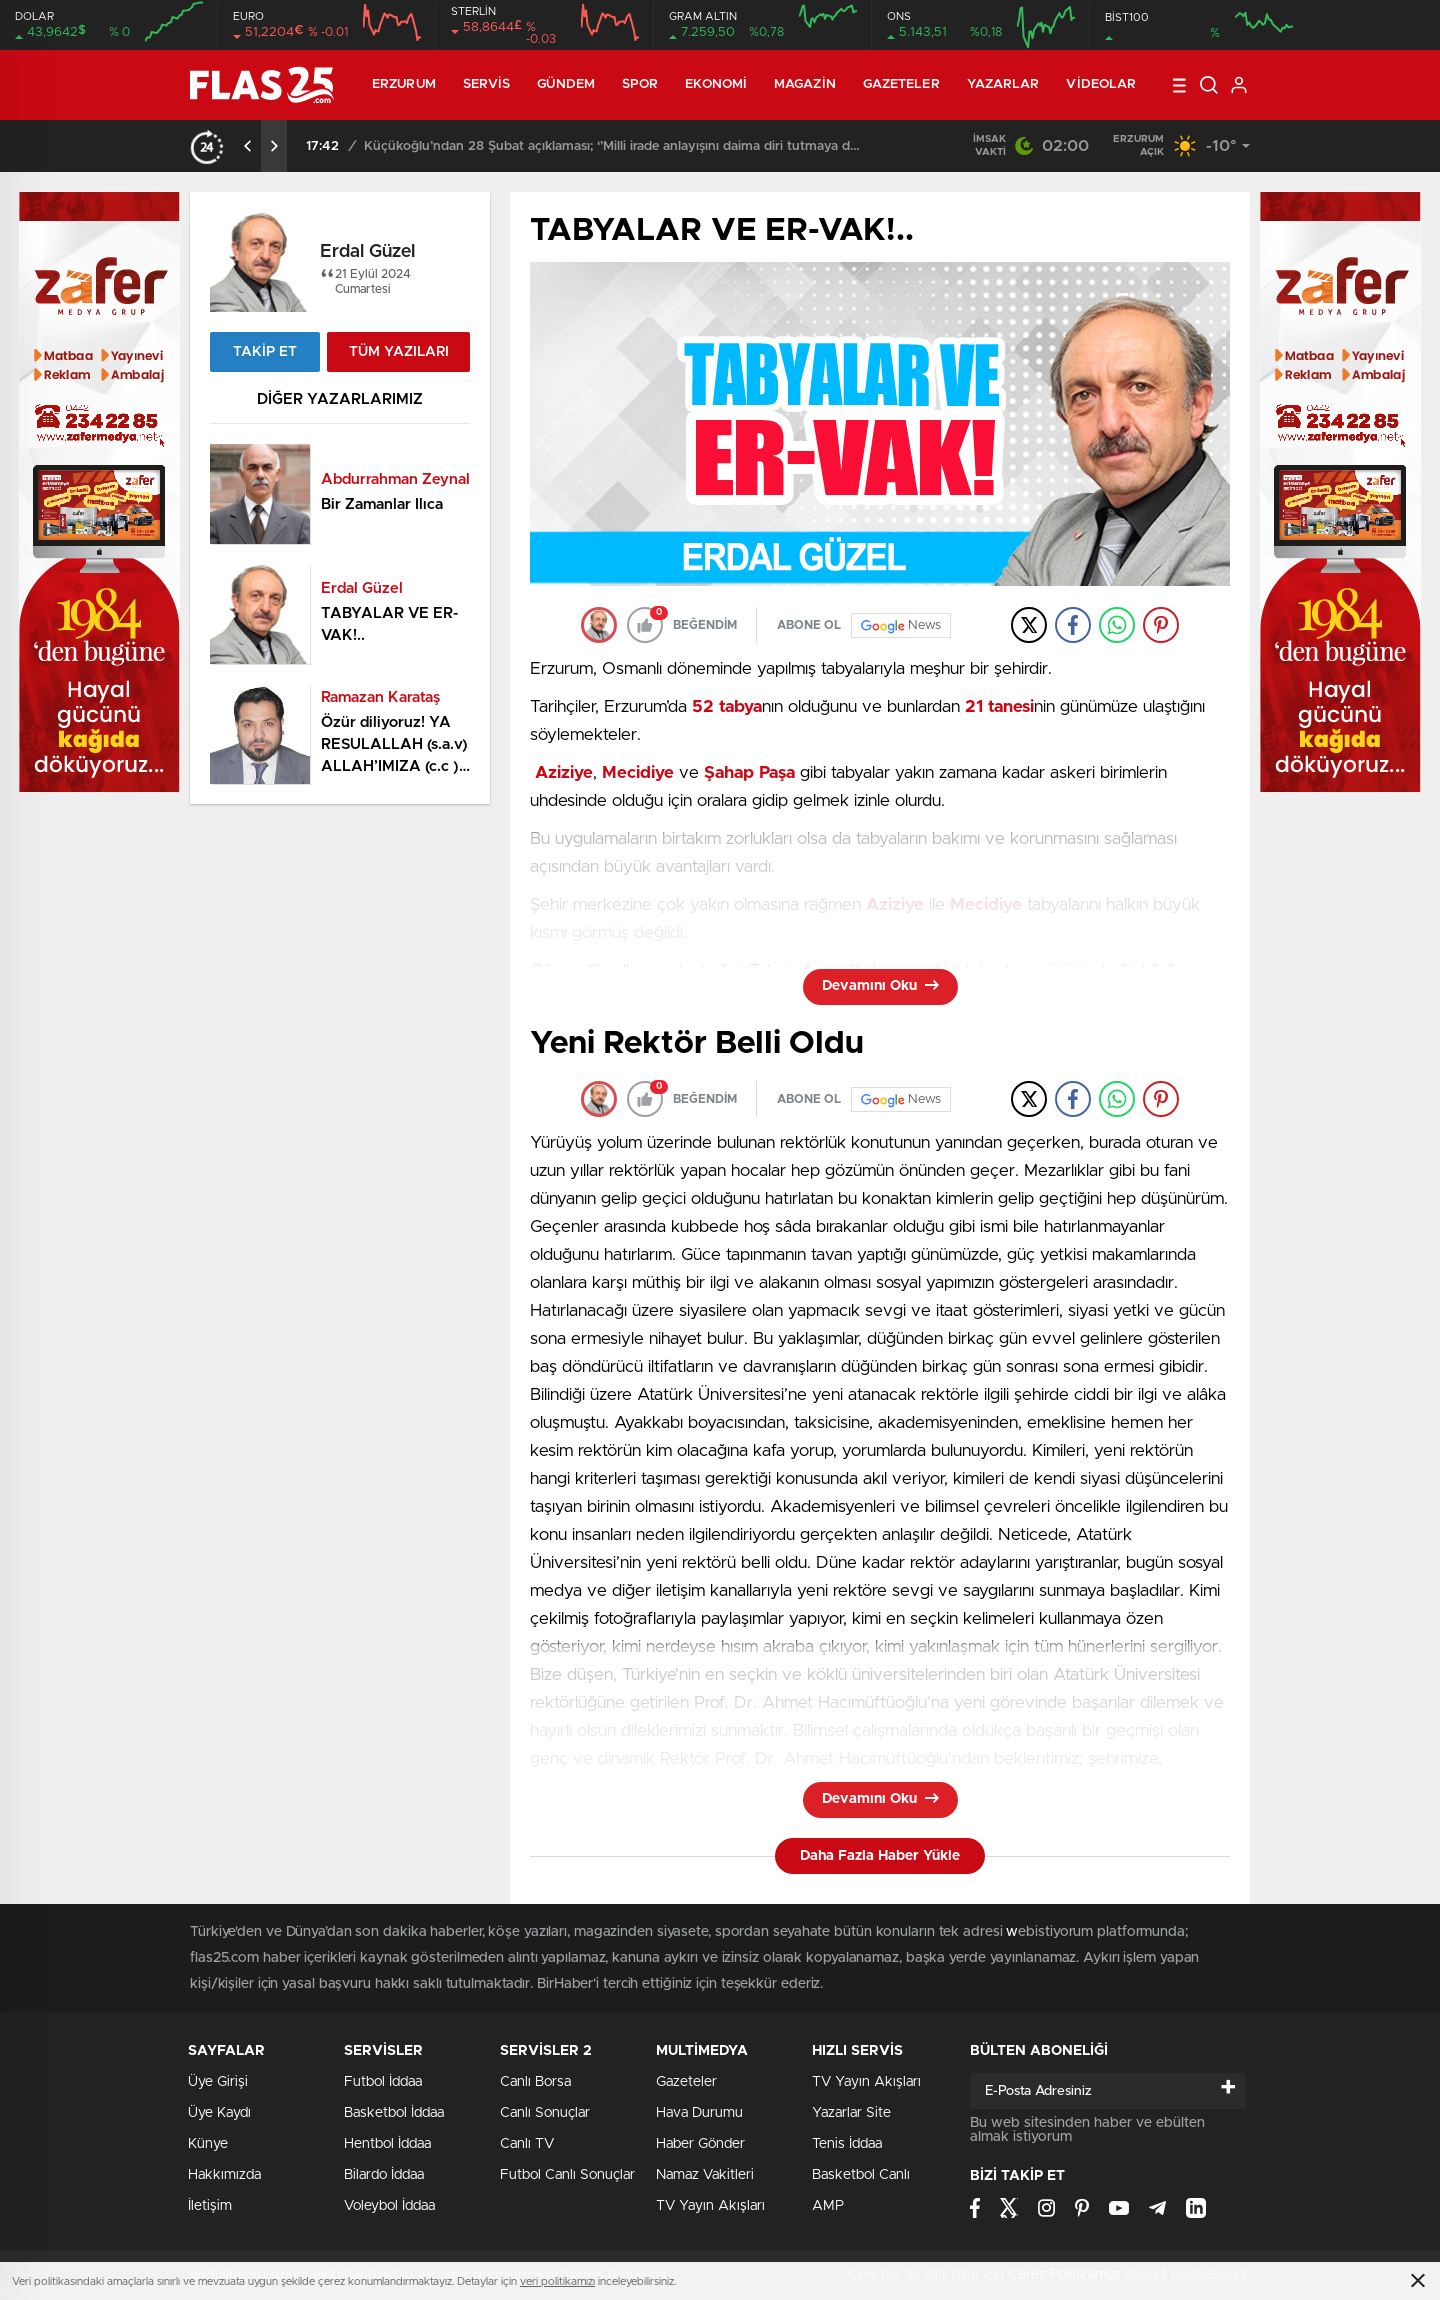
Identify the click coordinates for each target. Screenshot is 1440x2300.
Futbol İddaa (383, 2082)
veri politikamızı (557, 2281)
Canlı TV (527, 2144)
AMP (828, 2206)
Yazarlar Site (851, 2113)
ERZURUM (404, 84)
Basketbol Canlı (861, 2175)
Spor (640, 84)
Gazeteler (901, 84)
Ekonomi (716, 84)
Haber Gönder (700, 2144)
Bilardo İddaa (384, 2175)
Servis (487, 84)
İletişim (210, 2206)
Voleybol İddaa (389, 2206)
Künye (208, 2144)
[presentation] (248, 146)
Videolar (1101, 84)
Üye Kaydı (219, 2113)
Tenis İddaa (847, 2144)
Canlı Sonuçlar (545, 2113)
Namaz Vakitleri (705, 2175)
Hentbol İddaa (387, 2144)
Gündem (566, 84)
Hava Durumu (699, 2113)
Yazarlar (1003, 84)
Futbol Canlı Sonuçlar (567, 2175)
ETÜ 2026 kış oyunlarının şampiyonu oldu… (460, 146)
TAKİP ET (265, 352)
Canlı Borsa (535, 2082)
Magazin (805, 84)
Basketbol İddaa (394, 2113)
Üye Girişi (218, 2082)
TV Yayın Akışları (710, 2206)
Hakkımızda (224, 2175)
